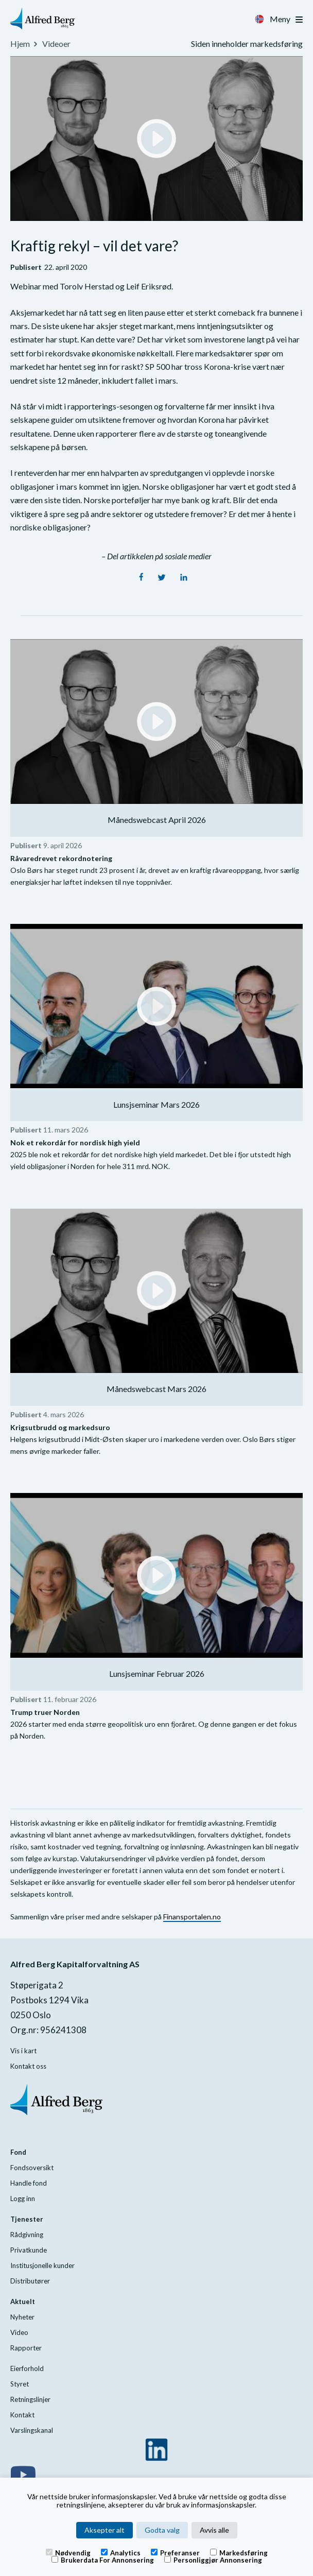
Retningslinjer (30, 2399)
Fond (18, 2152)
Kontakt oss (28, 2066)
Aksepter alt (104, 2530)
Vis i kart (23, 2051)
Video (19, 2332)
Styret (19, 2384)
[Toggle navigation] (299, 19)
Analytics (121, 2552)
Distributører (30, 2281)
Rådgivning (26, 2234)
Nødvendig (68, 2552)
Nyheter (22, 2317)
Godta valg (162, 2530)
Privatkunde (28, 2250)
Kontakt (22, 2415)
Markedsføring (239, 2552)
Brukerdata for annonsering (102, 2559)
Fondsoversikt (32, 2167)
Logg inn (22, 2198)
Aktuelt (22, 2301)
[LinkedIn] (183, 577)
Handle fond (28, 2183)
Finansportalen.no (192, 1916)
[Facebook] (142, 577)
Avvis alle (214, 2530)
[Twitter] (162, 577)
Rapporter (26, 2348)
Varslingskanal (31, 2430)
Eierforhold (27, 2368)
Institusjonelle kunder (42, 2265)
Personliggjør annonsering (213, 2559)
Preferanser (175, 2552)
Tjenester (26, 2219)
